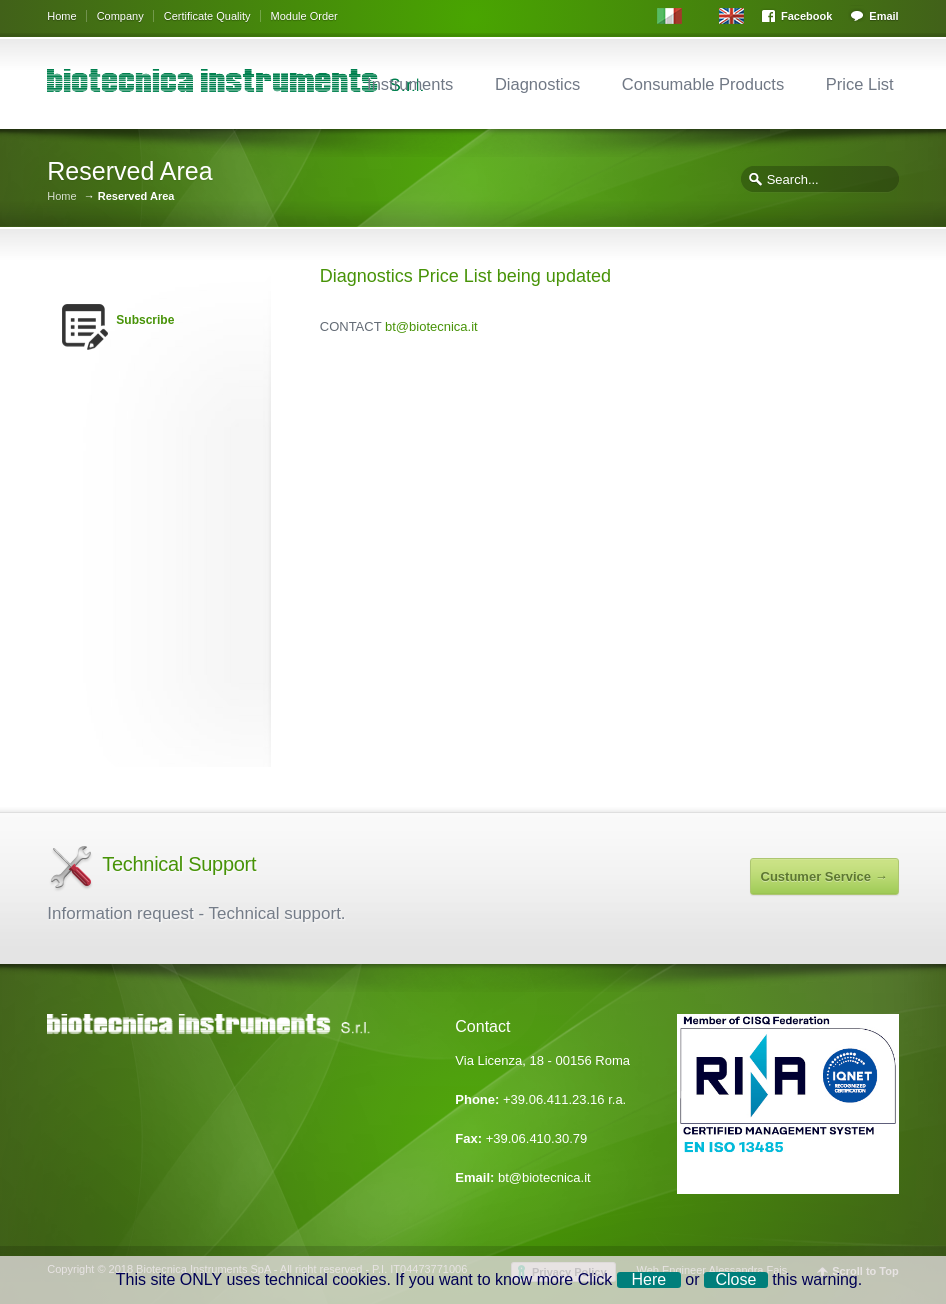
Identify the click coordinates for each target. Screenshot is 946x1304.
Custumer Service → (824, 876)
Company (120, 16)
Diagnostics (537, 84)
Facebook (806, 16)
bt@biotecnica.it (431, 326)
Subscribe (145, 320)
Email (883, 16)
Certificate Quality (207, 16)
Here (648, 1280)
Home (61, 16)
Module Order (304, 16)
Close (735, 1280)
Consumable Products (703, 84)
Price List (860, 84)
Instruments (410, 84)
